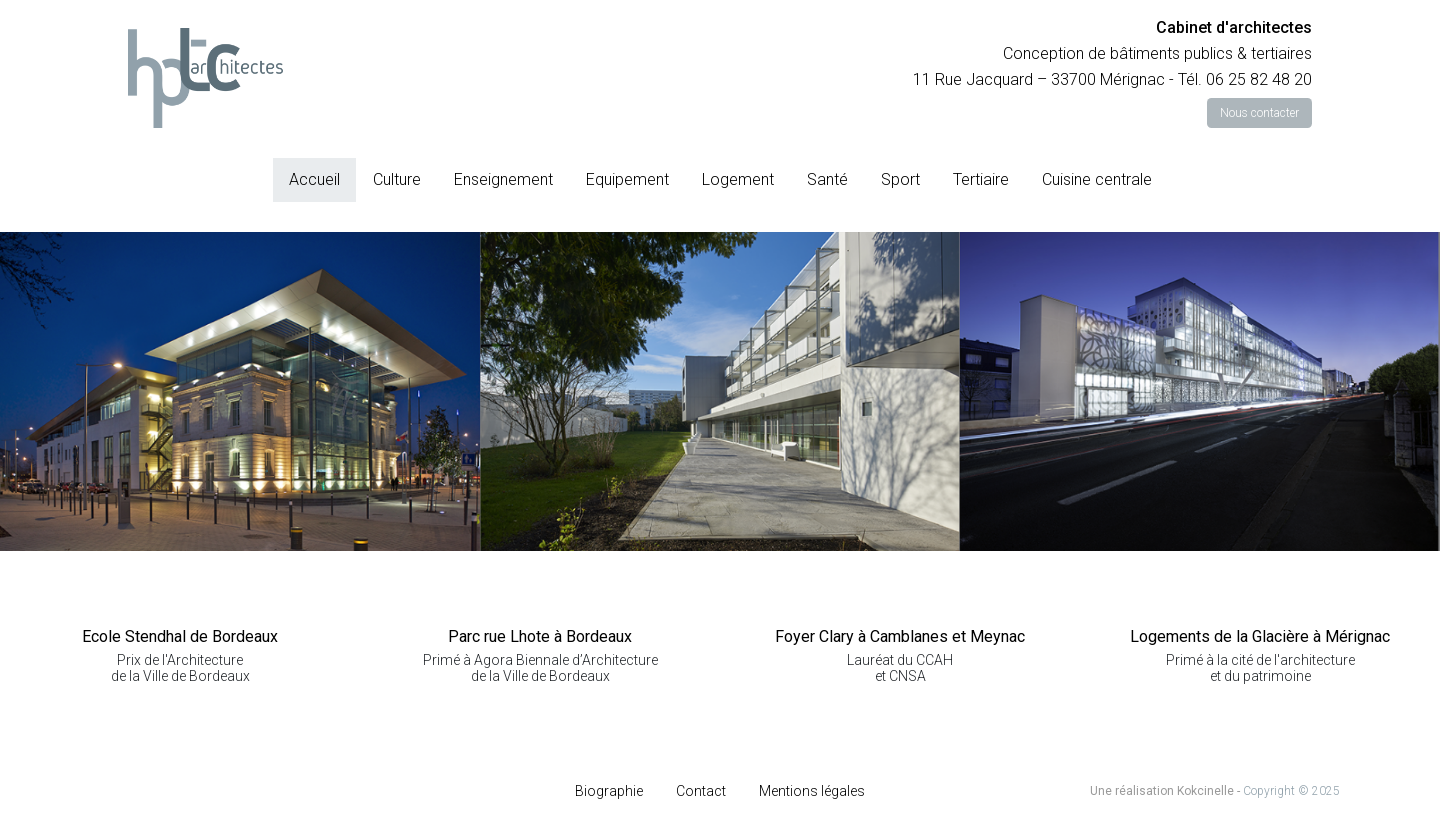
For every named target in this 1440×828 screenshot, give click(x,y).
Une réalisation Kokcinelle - (1166, 791)
